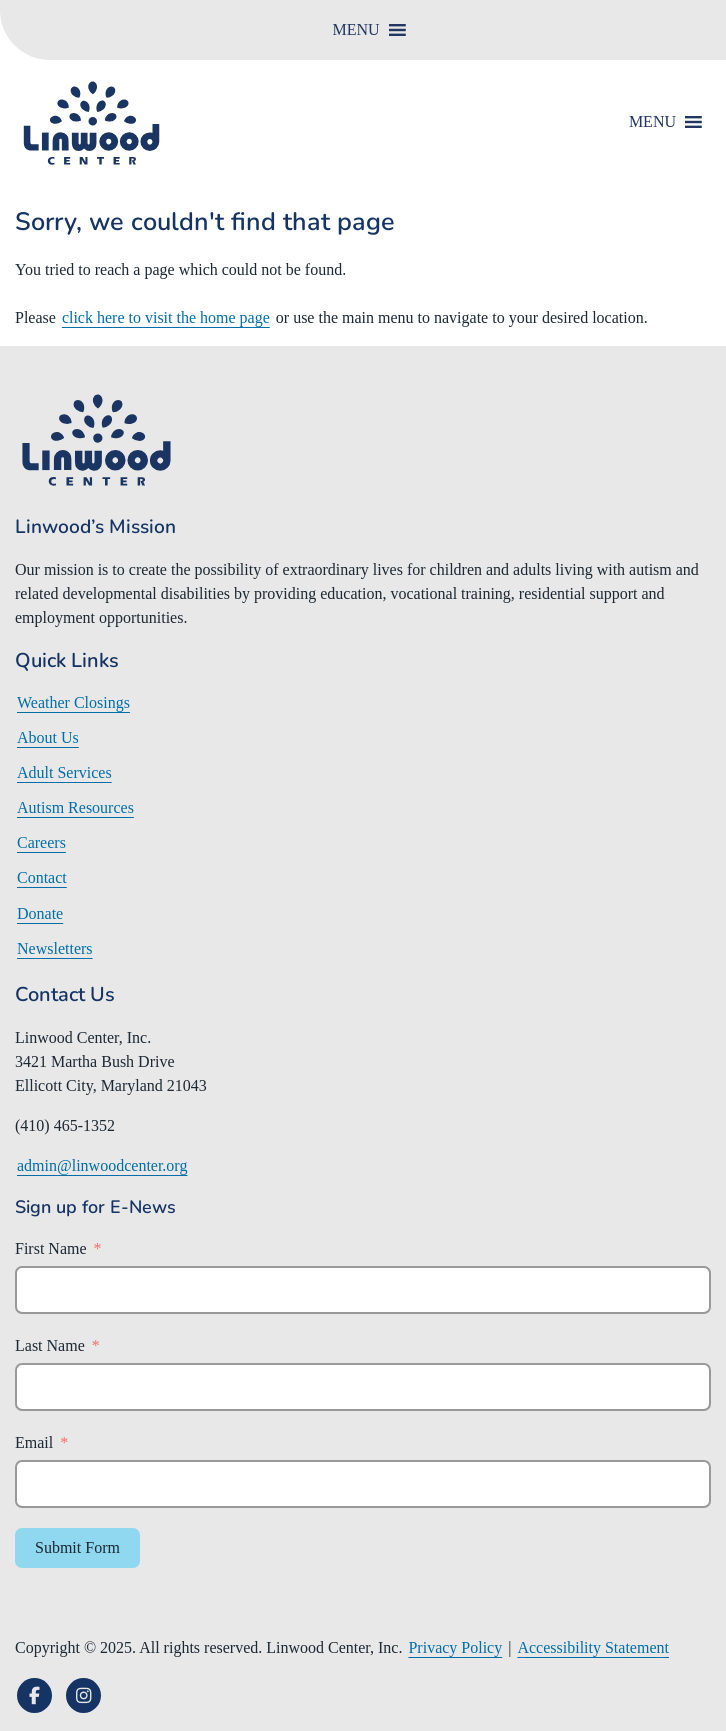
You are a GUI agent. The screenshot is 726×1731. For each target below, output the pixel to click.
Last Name (50, 1345)
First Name (51, 1248)
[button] (355, 30)
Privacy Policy (455, 1647)
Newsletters (55, 948)
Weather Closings (73, 702)
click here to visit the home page (166, 317)
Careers (41, 842)
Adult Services (64, 772)
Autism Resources (75, 807)
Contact (42, 877)
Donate (40, 913)
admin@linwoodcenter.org (102, 1165)
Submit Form (77, 1547)
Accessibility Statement (593, 1647)
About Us (48, 737)
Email (34, 1442)
